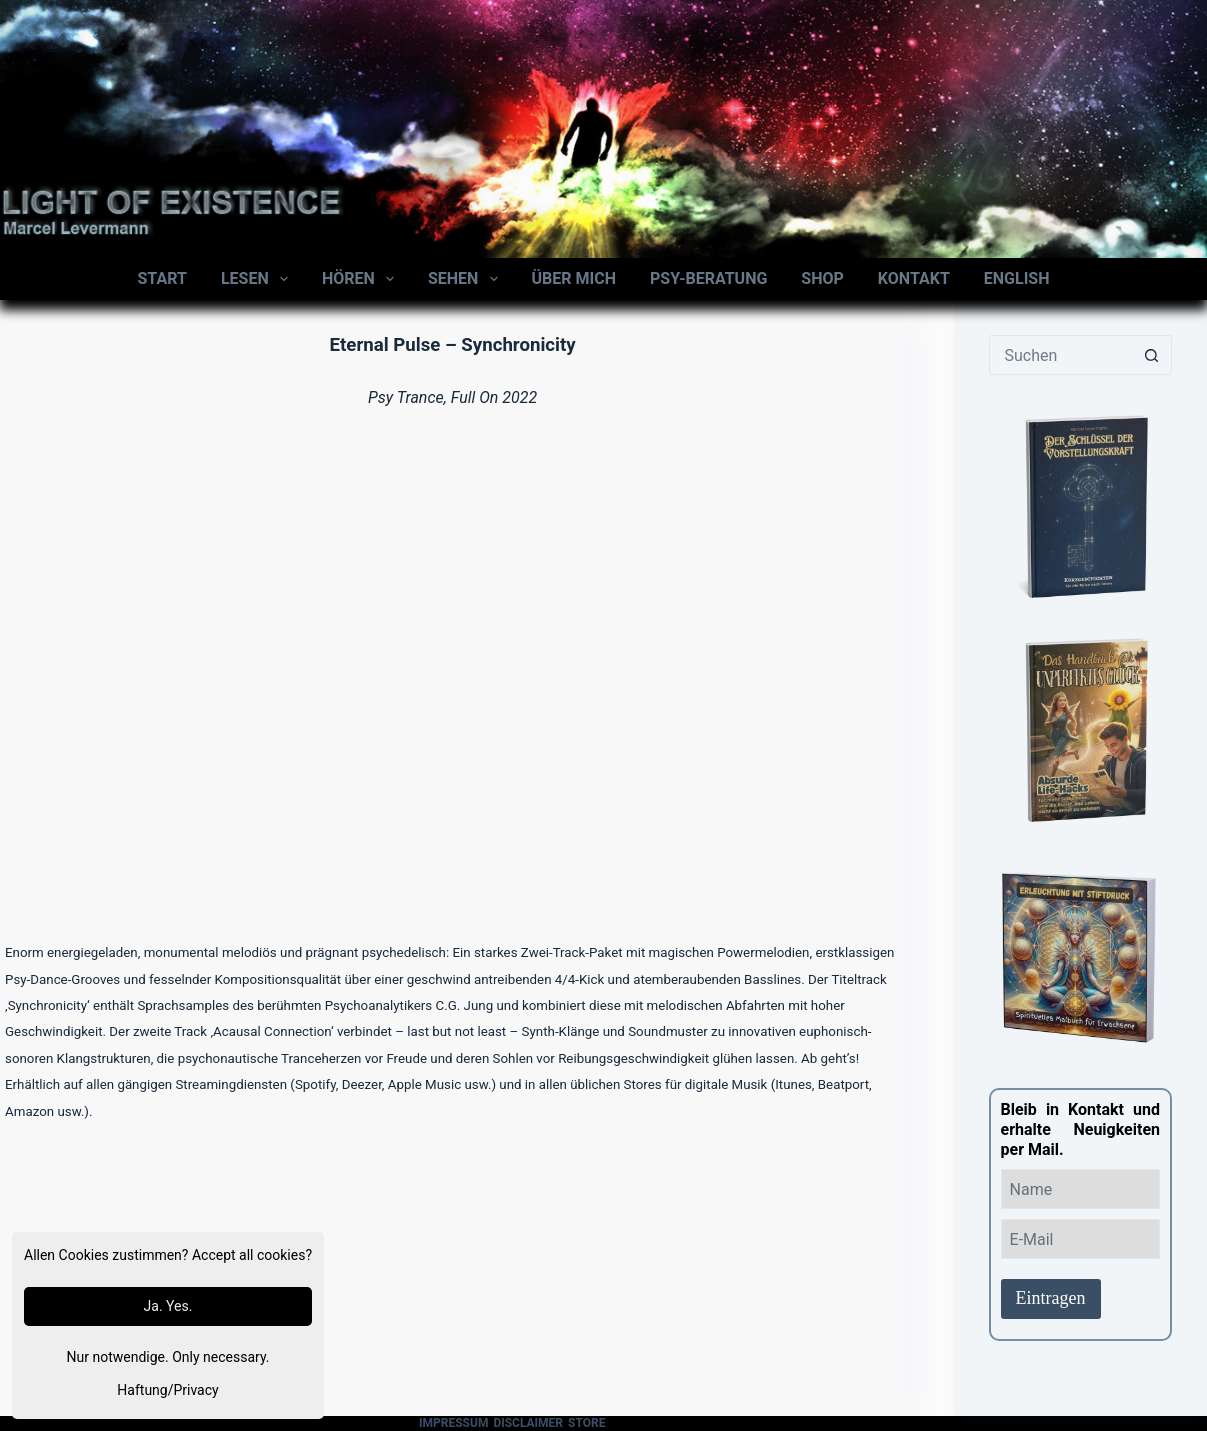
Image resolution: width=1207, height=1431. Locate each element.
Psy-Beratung (708, 278)
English (1017, 278)
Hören (362, 279)
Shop (822, 278)
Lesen (258, 279)
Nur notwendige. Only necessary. (168, 1357)
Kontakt (914, 278)
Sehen (467, 279)
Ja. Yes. (168, 1306)
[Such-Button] (1152, 355)
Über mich (574, 278)
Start (162, 278)
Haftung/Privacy (167, 1390)
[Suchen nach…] (1060, 355)
